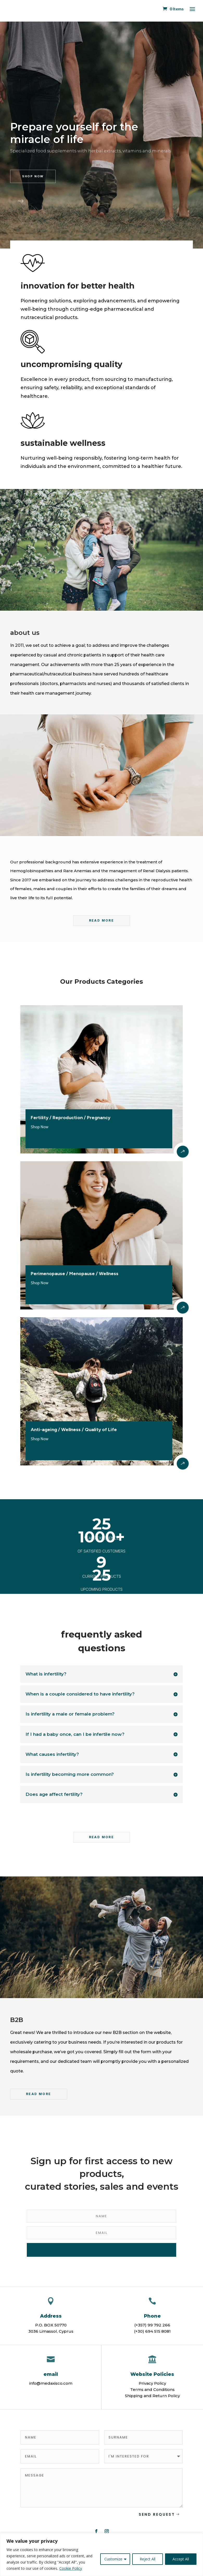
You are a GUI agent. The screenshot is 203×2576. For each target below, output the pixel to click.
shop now (33, 176)
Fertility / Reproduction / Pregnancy (70, 1117)
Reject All (147, 2559)
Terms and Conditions (152, 2389)
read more (101, 1837)
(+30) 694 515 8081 (152, 2331)
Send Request (157, 2514)
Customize (113, 2559)
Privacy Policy (152, 2383)
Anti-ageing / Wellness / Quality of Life (74, 1429)
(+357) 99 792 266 (152, 2325)
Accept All (181, 2559)
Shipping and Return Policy (152, 2395)
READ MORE (101, 920)
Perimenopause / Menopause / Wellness (74, 1273)
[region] (101, 2554)
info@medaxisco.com (50, 2383)
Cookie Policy (70, 2568)
